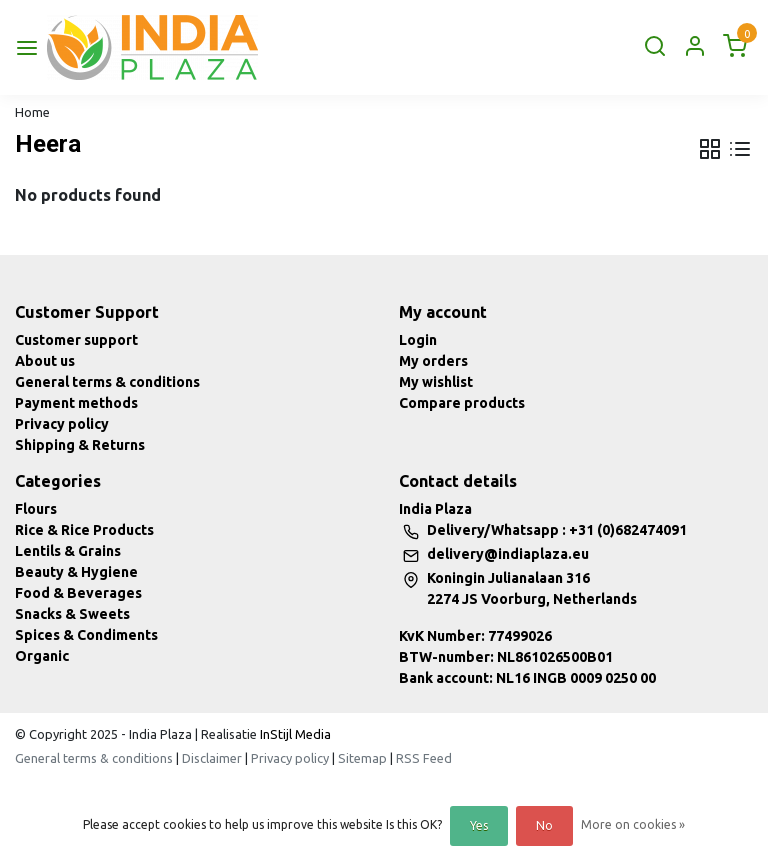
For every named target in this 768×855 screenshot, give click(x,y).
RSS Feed (424, 758)
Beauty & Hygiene (76, 572)
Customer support (76, 340)
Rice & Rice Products (84, 530)
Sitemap (362, 758)
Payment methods (76, 403)
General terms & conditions (107, 382)
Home (32, 112)
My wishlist (436, 382)
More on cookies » (633, 824)
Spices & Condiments (86, 635)
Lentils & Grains (68, 551)
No (544, 825)
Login (418, 340)
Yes (479, 825)
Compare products (462, 403)
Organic (42, 656)
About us (45, 361)
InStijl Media (294, 734)
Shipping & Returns (80, 445)
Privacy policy (62, 424)
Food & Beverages (78, 593)
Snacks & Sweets (72, 614)
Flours (36, 509)
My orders (433, 361)
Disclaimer (212, 758)
